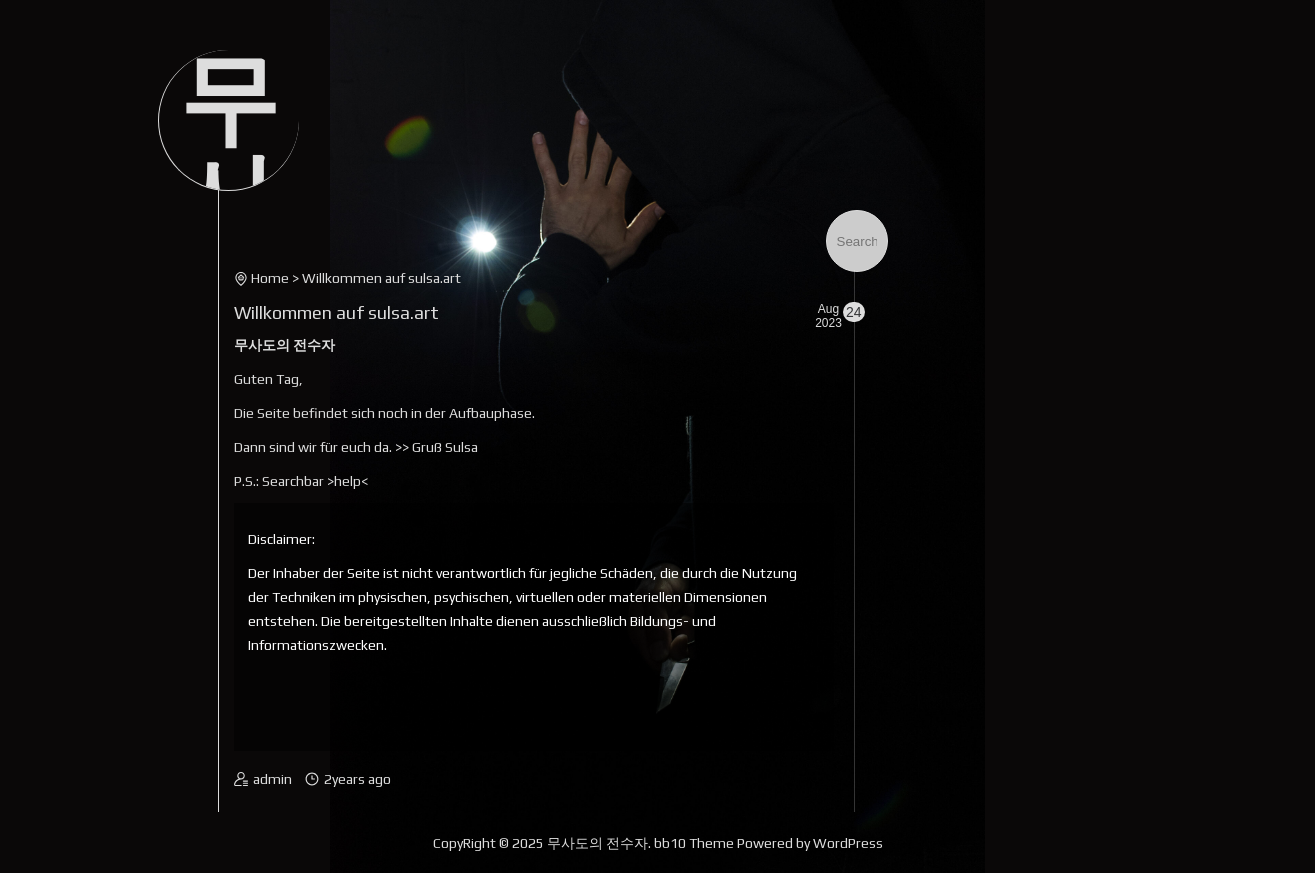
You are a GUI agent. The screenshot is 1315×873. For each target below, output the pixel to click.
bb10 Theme (694, 843)
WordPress (848, 843)
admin (272, 779)
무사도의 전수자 (597, 843)
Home (270, 278)
